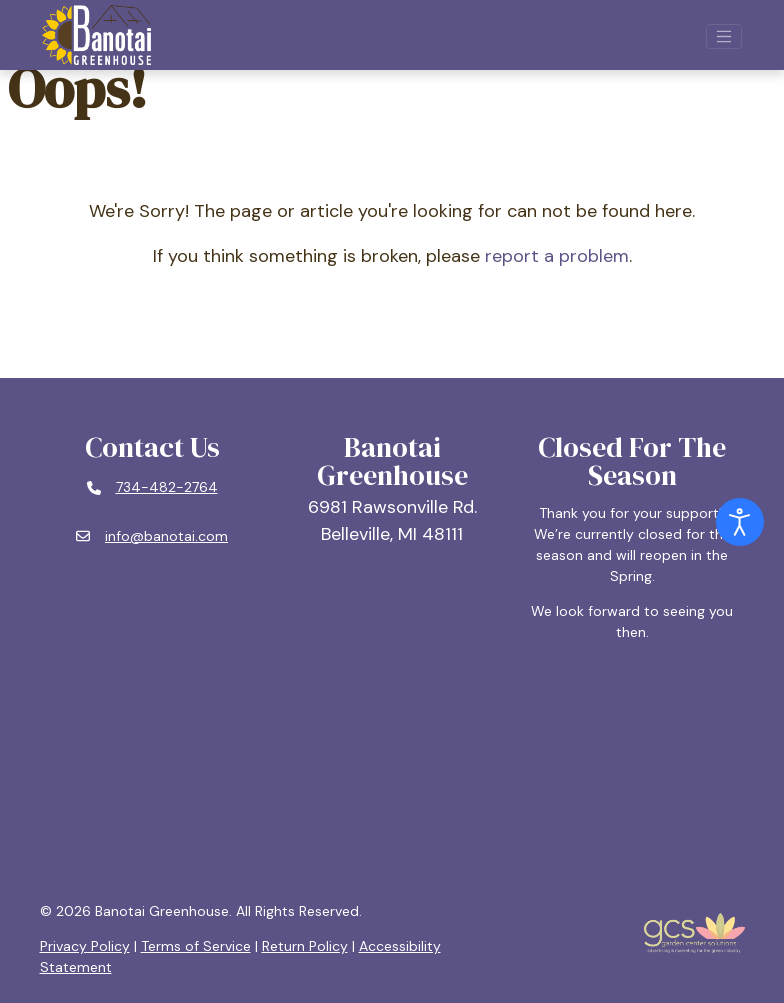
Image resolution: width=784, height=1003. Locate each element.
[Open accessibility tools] (740, 522)
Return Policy (305, 946)
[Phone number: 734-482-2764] (152, 488)
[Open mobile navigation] (724, 37)
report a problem (557, 256)
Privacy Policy (85, 946)
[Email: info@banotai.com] (152, 537)
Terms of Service (196, 946)
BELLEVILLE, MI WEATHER (392, 772)
